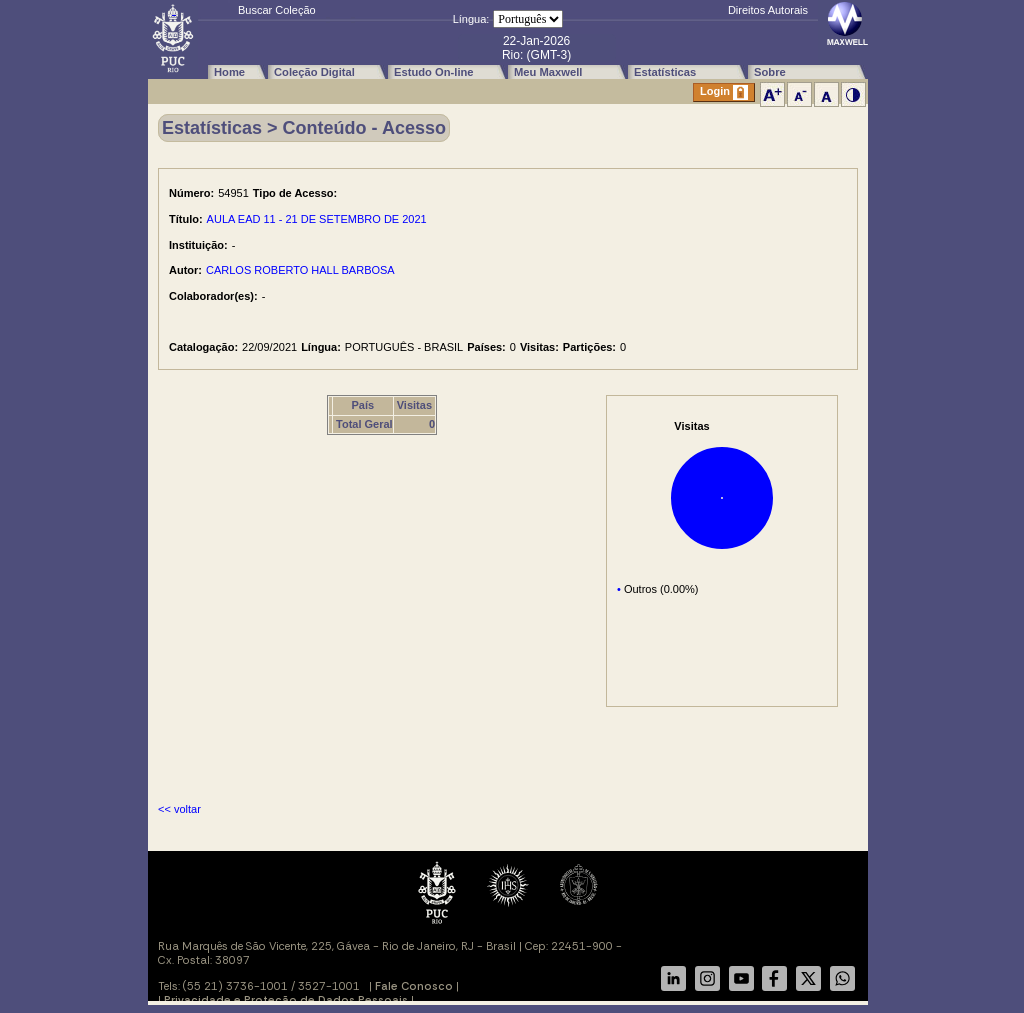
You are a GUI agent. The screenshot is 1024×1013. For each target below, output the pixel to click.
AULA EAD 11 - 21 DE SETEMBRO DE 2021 (317, 219)
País (363, 405)
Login (724, 92)
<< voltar (179, 809)
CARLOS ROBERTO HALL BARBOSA (300, 270)
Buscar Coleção (277, 10)
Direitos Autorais (768, 10)
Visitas (414, 405)
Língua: (471, 19)
